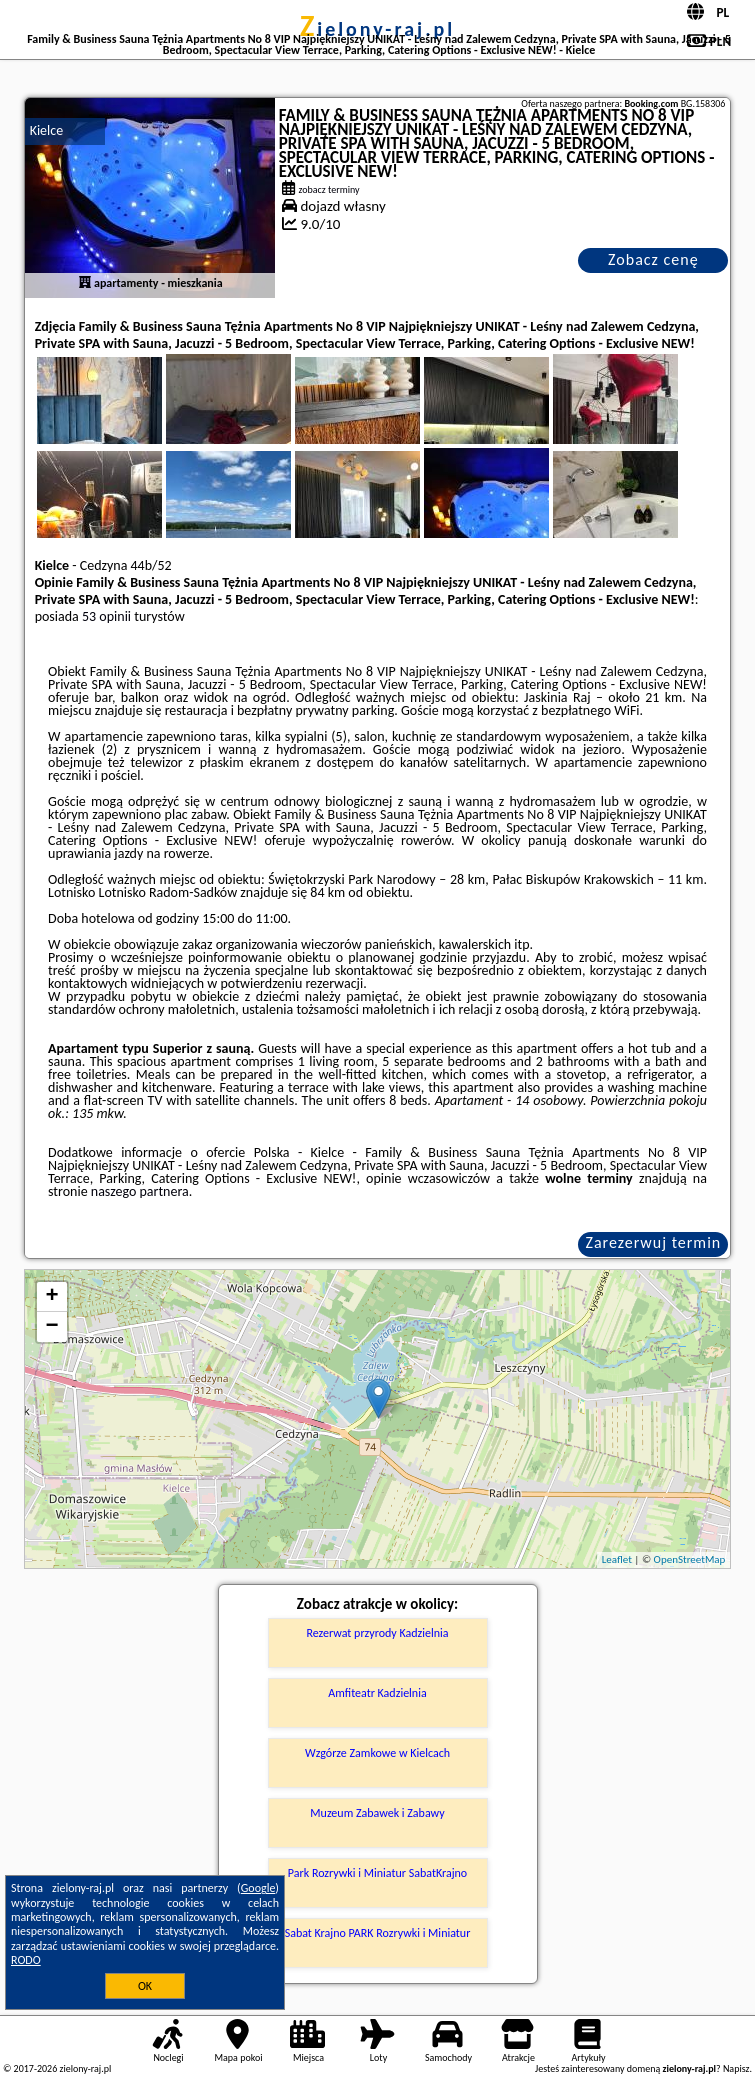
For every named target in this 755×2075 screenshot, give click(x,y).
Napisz (736, 2068)
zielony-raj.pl (377, 29)
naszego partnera (140, 1191)
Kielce (47, 130)
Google (258, 1888)
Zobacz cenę (653, 259)
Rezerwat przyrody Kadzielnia (377, 1633)
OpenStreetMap (690, 1559)
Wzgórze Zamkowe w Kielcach (377, 1753)
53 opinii (106, 616)
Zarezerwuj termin (654, 1242)
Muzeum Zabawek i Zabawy (377, 1813)
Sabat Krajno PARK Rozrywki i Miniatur (378, 1933)
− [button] (52, 1327)
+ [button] (52, 1297)
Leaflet (617, 1559)
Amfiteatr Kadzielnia (377, 1693)
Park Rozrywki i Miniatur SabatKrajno (377, 1873)
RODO (26, 1960)
